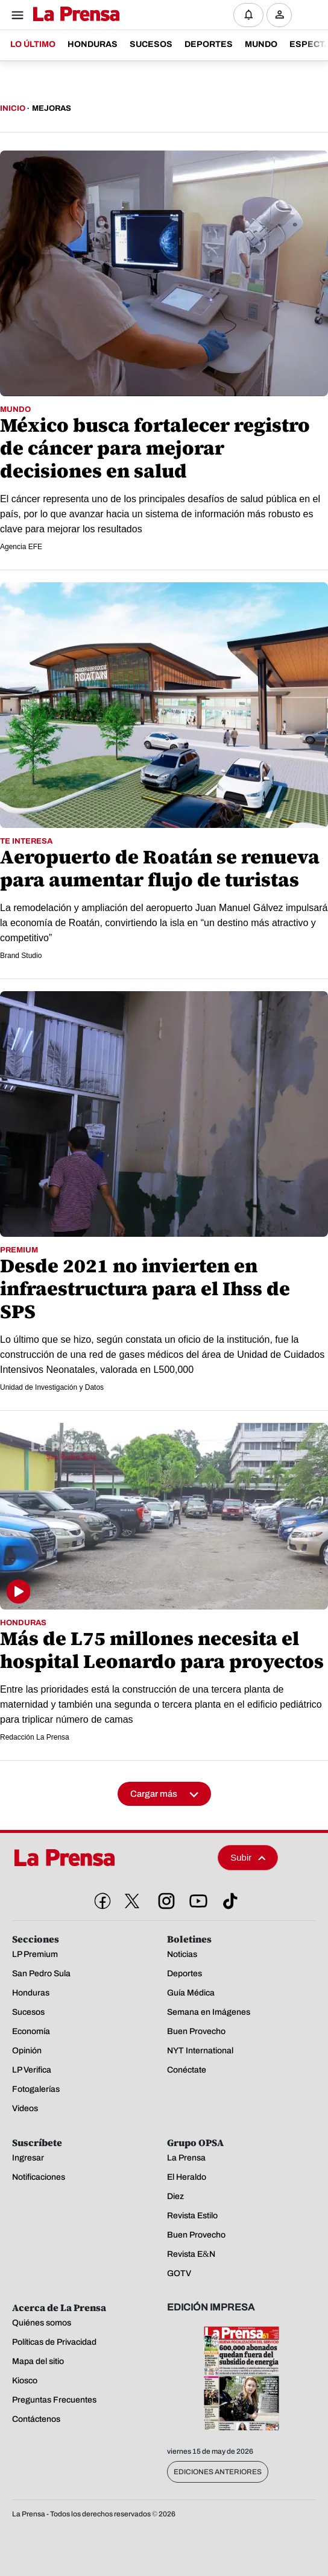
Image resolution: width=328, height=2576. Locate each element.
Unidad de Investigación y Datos (52, 1387)
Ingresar (282, 24)
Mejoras (51, 108)
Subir (247, 1857)
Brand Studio (21, 955)
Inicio (12, 108)
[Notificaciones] (248, 15)
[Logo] (73, 15)
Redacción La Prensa (34, 1737)
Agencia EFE (21, 547)
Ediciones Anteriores (218, 2472)
